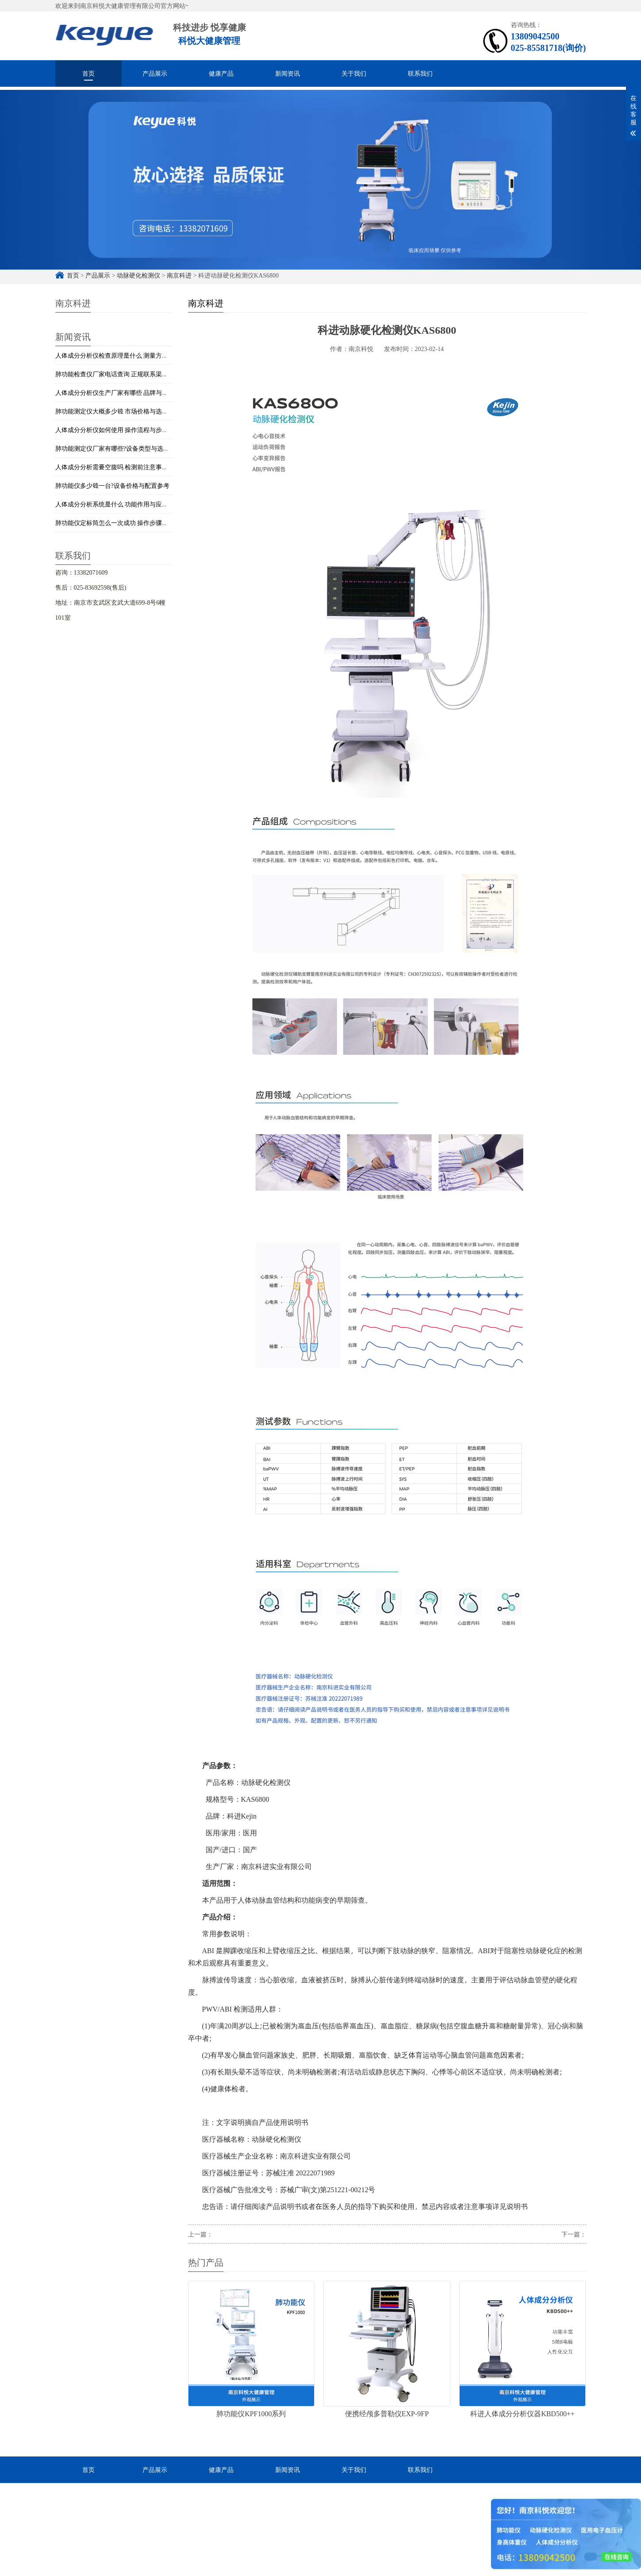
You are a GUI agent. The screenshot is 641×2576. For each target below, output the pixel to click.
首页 (88, 73)
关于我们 (354, 73)
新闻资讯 (287, 73)
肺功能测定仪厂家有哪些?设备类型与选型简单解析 (124, 448)
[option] (320, 192)
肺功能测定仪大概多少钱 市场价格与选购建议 (118, 411)
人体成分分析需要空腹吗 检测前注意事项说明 (118, 467)
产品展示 (154, 73)
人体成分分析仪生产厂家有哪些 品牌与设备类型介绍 (127, 392)
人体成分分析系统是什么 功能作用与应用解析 (118, 504)
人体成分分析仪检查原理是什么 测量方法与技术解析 (127, 355)
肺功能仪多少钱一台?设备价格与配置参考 (112, 485)
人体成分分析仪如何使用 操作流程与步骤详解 (118, 429)
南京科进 (205, 303)
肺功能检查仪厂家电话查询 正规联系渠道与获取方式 (127, 374)
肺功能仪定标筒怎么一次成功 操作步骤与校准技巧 (124, 522)
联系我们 (420, 73)
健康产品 (221, 73)
